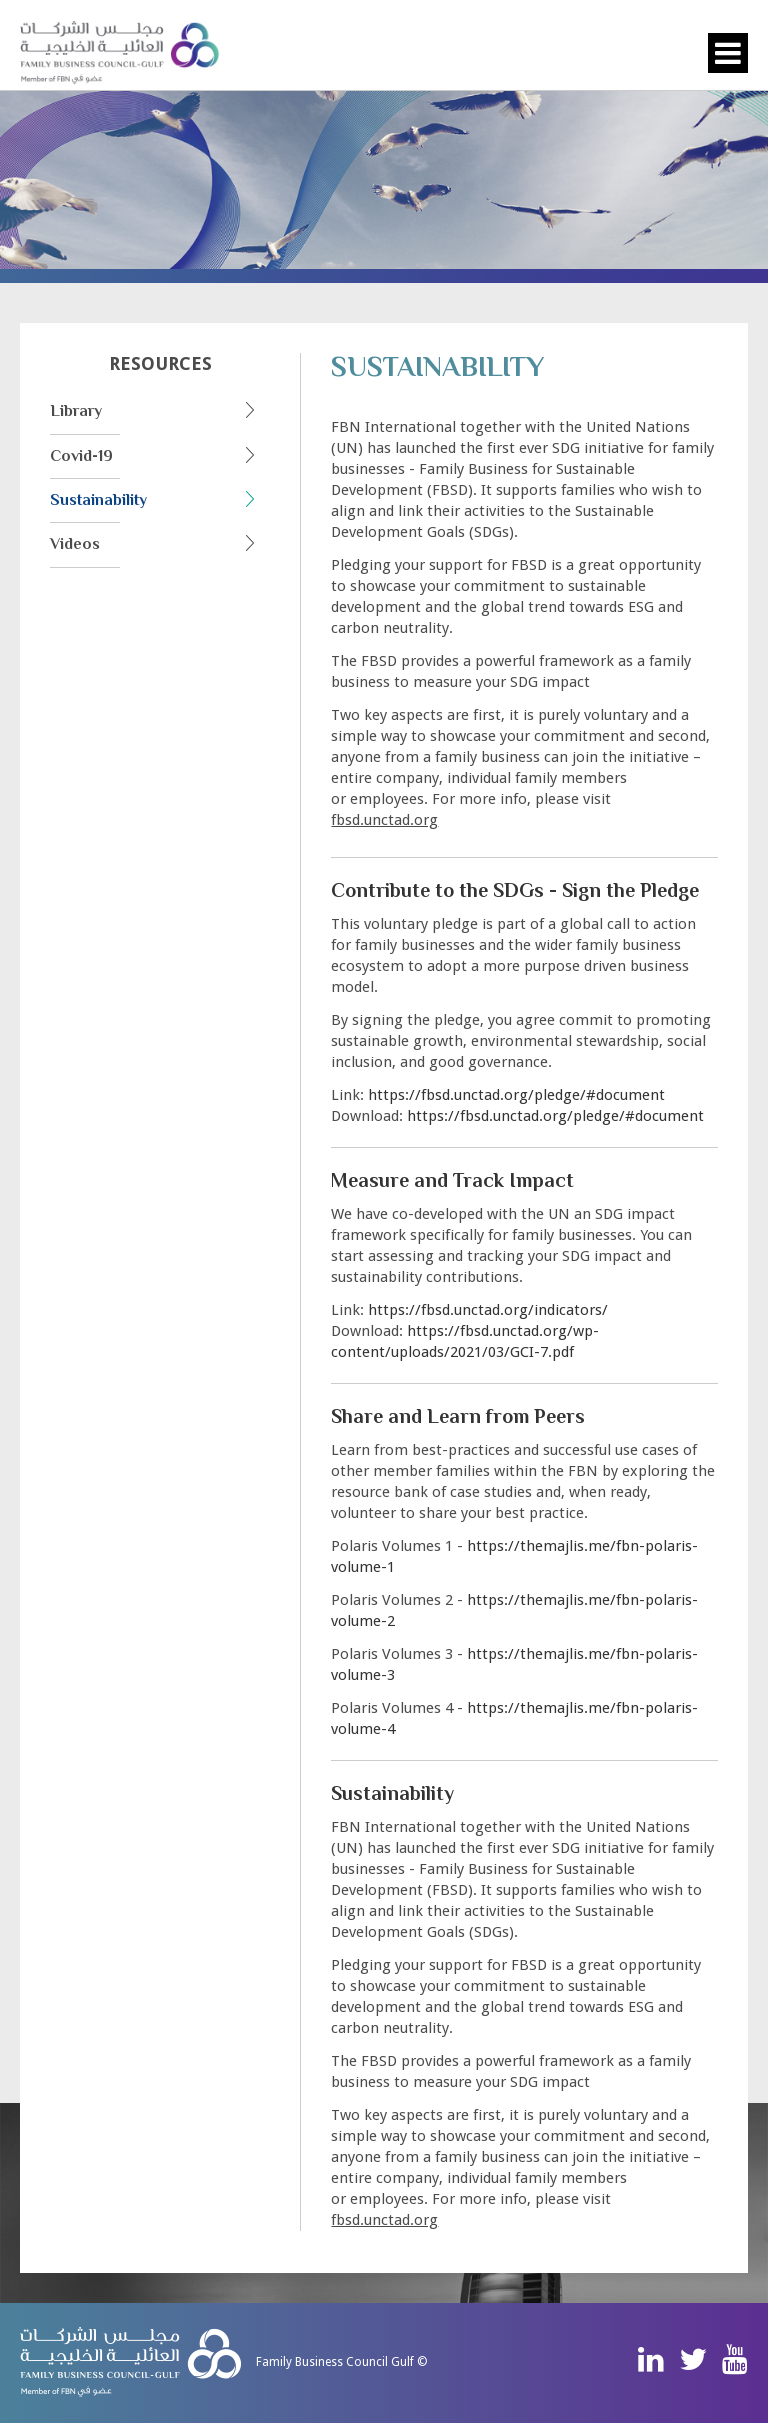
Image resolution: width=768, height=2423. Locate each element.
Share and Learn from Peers (458, 1416)
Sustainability (98, 500)
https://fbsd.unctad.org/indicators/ (488, 1310)
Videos (75, 544)
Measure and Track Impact (452, 1180)
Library (76, 411)
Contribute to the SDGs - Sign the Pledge (515, 890)
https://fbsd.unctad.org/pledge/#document (516, 1095)
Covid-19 (81, 456)
